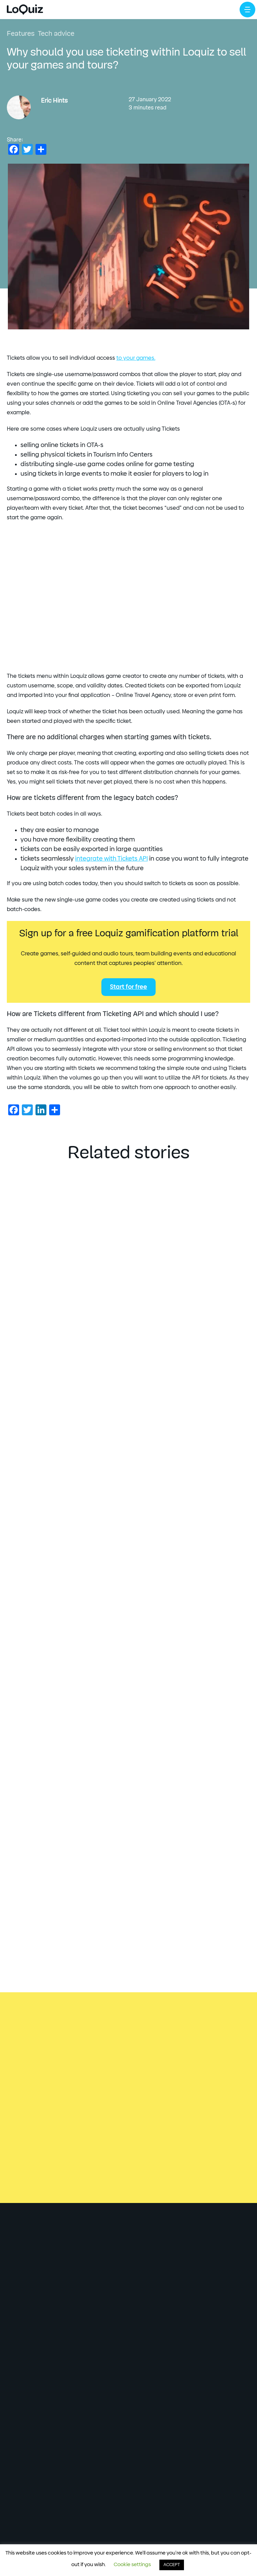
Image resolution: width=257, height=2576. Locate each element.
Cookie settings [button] (132, 2564)
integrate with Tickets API (111, 859)
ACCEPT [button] (171, 2565)
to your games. (135, 358)
